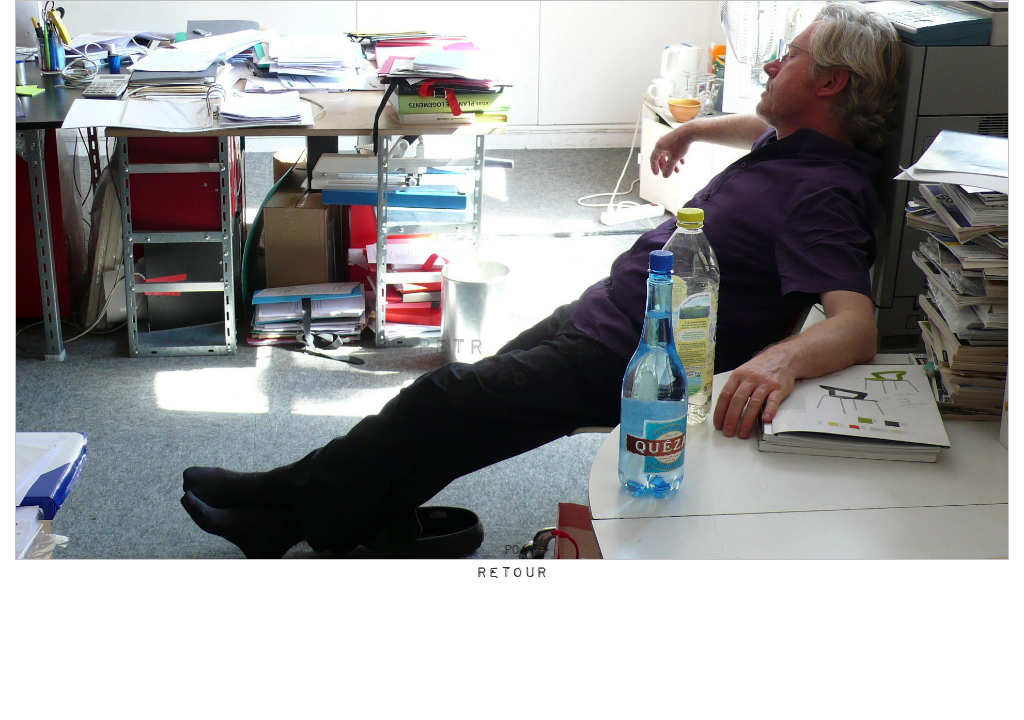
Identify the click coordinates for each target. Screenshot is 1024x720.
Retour (512, 573)
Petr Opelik (511, 348)
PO (512, 380)
